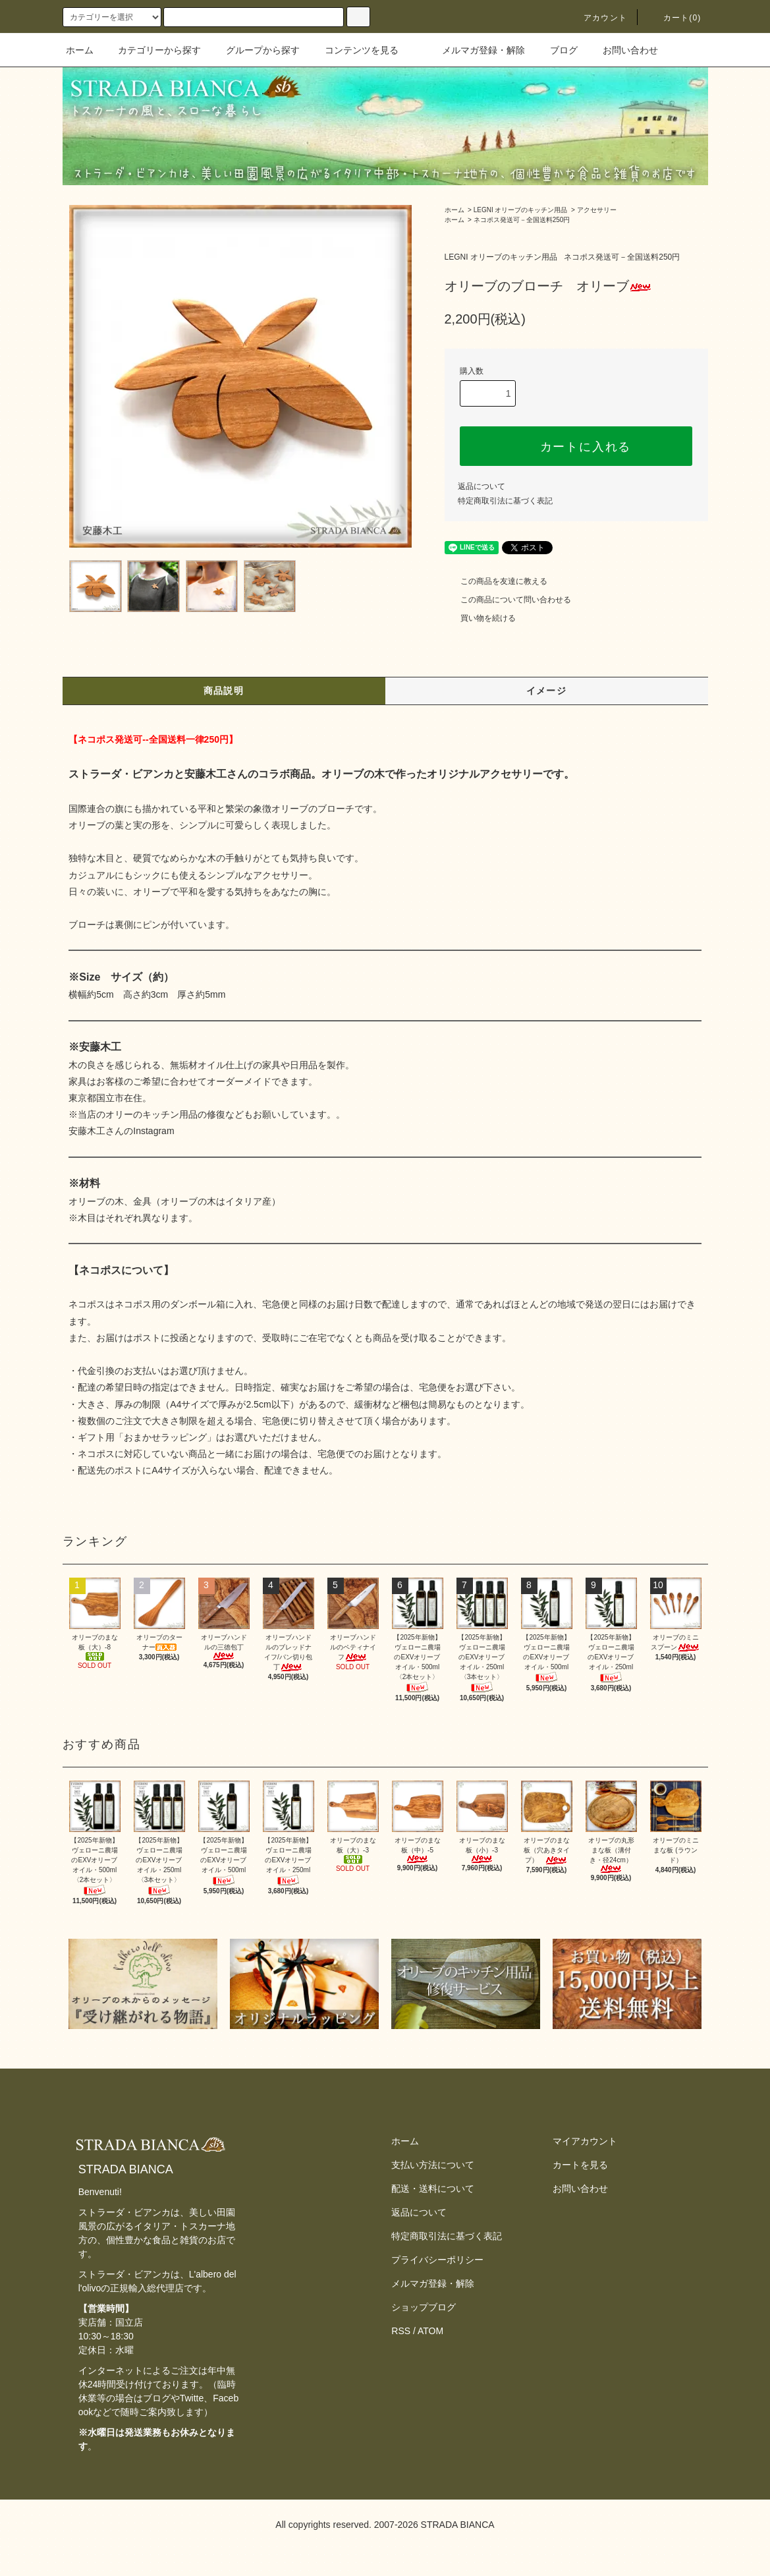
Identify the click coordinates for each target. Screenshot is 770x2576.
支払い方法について (432, 2165)
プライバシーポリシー (437, 2259)
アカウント (597, 17)
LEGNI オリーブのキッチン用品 (521, 210)
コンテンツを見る (354, 50)
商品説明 (224, 690)
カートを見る (580, 2165)
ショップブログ (423, 2307)
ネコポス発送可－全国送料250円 (522, 219)
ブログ (556, 50)
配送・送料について (432, 2188)
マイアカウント (585, 2141)
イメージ (546, 690)
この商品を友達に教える (496, 581)
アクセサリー (597, 210)
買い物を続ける (480, 618)
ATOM (430, 2331)
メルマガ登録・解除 (475, 50)
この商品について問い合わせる (508, 599)
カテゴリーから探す (151, 50)
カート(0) (674, 17)
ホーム (80, 50)
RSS (400, 2331)
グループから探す (255, 50)
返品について (481, 486)
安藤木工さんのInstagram (121, 1131)
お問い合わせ (622, 50)
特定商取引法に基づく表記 (505, 500)
